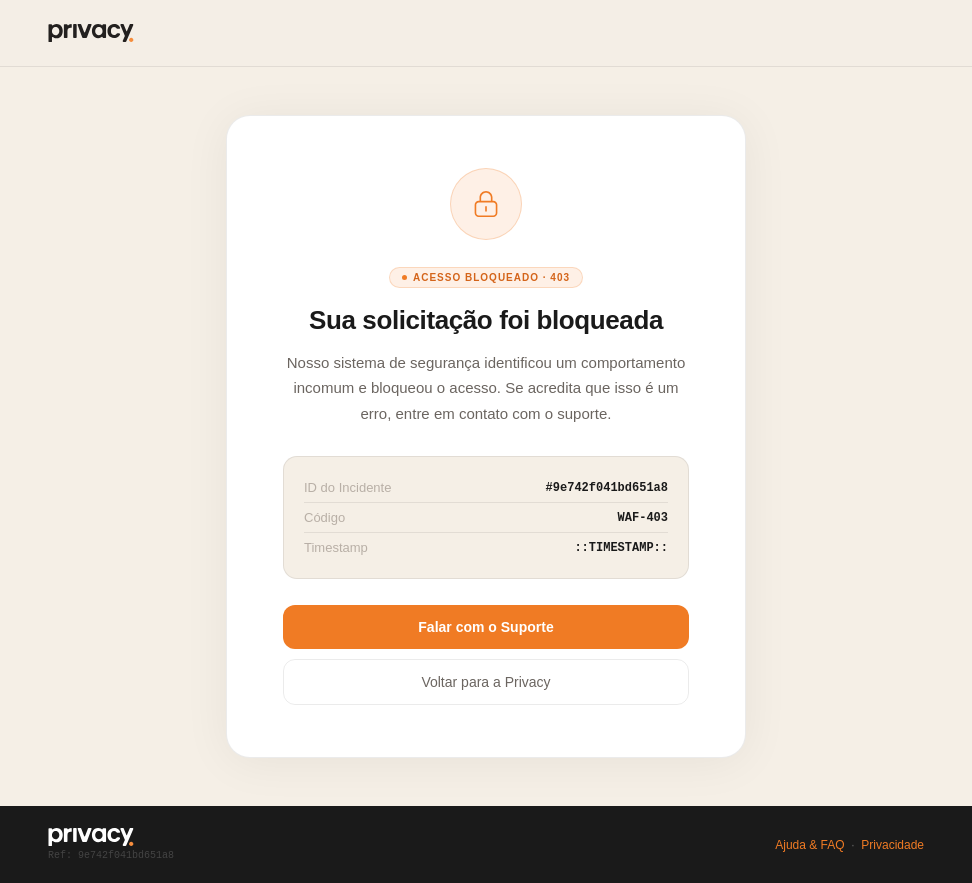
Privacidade (892, 845)
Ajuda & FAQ (809, 845)
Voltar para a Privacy (485, 682)
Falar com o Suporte (485, 627)
